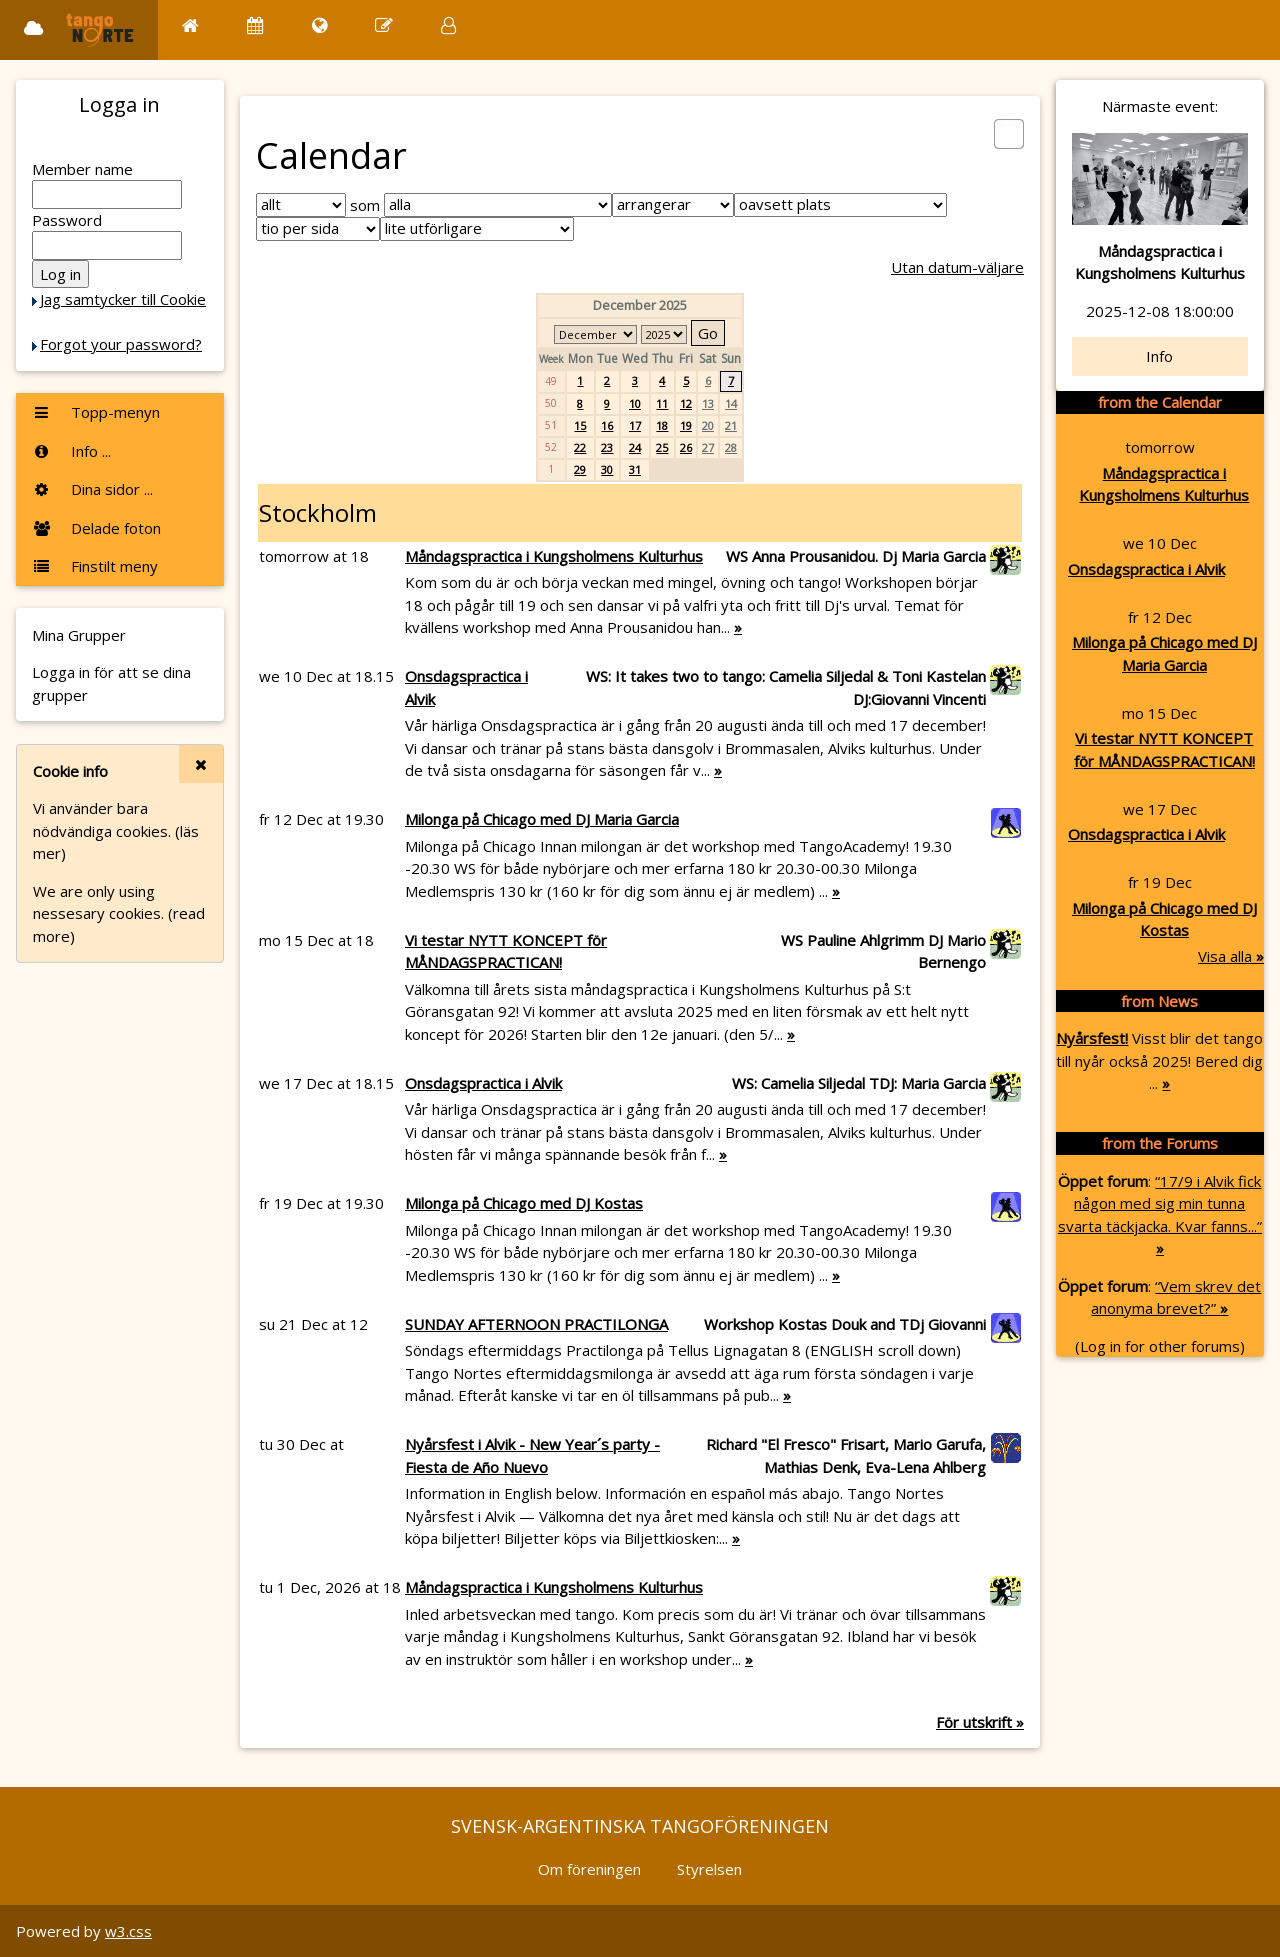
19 (686, 425)
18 (662, 425)
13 (708, 403)
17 (635, 425)
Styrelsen (709, 1869)
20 (708, 425)
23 (607, 447)
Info (1159, 356)
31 (635, 469)
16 (607, 425)
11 (662, 403)
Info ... (71, 451)
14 (731, 403)
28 (731, 447)
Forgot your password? (121, 344)
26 (686, 447)
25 (662, 447)
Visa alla (1231, 956)
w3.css (128, 1931)
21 (731, 425)
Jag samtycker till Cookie (123, 299)
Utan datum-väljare (957, 267)
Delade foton (96, 528)
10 (635, 403)
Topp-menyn (96, 412)
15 (580, 425)
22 (580, 447)
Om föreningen (589, 1869)
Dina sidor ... (92, 489)
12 (686, 403)
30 (607, 469)
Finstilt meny (95, 566)
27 (708, 447)
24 (635, 447)
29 (580, 469)
